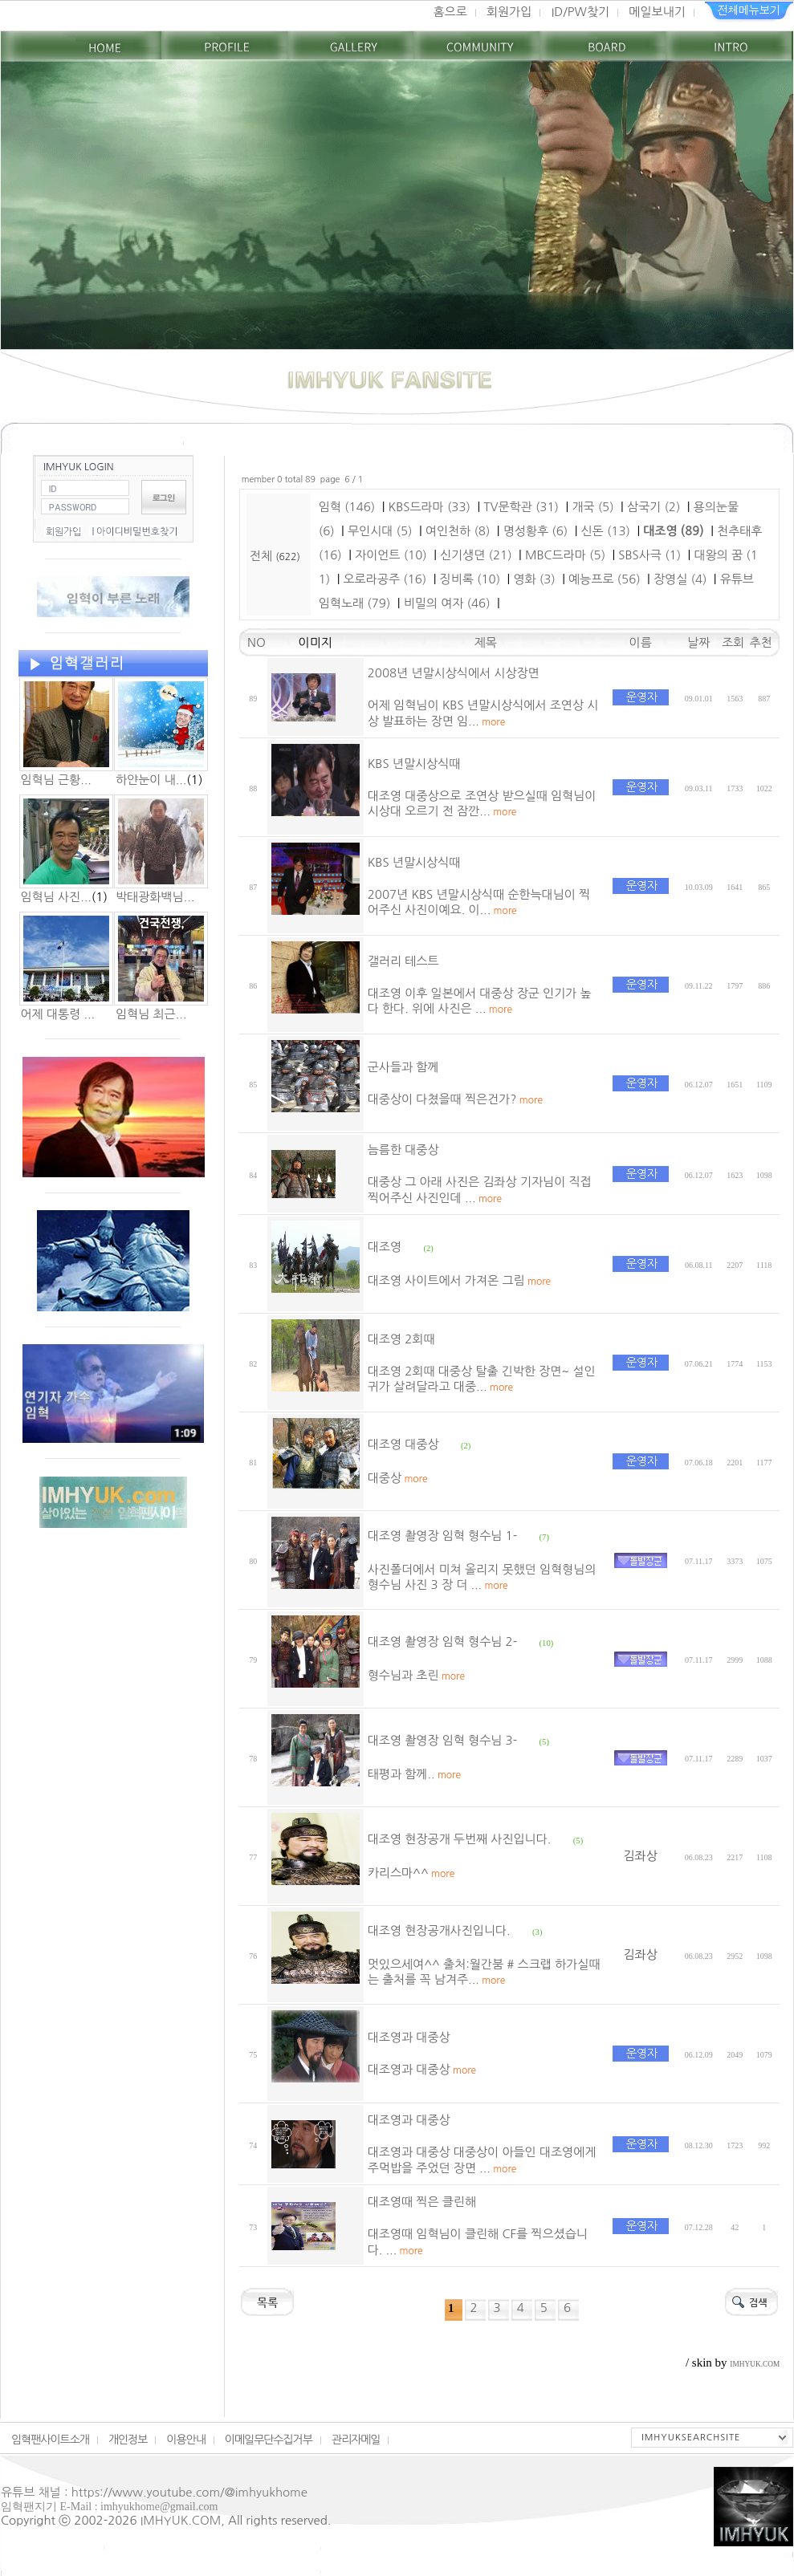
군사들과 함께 (403, 1067)
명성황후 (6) (535, 531)
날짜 (698, 642)
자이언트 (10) (391, 555)
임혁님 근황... (56, 780)
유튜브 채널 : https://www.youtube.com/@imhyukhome (154, 2492)
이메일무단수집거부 (268, 2439)
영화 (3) (534, 579)
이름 (640, 642)
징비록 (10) (470, 579)
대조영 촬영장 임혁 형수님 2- (442, 1641)
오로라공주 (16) (385, 579)
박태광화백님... (155, 897)
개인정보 (127, 2439)
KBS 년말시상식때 (414, 764)
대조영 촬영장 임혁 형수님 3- (442, 1740)
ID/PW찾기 (580, 12)
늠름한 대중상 (403, 1150)
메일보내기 (657, 12)
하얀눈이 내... (151, 780)
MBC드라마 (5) (565, 555)
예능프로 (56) (604, 579)
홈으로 (450, 12)
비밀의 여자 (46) (447, 603)
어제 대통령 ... (58, 1014)
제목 (485, 642)
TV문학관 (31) (521, 507)
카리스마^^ (411, 1873)
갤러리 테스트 (403, 961)
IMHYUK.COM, (182, 2520)
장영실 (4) (680, 579)
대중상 (398, 1478)
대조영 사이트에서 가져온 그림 (459, 1280)
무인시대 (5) (380, 531)
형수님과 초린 (416, 1675)
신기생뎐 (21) (476, 555)
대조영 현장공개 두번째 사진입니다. (460, 1839)
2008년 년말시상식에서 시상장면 (454, 673)
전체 (262, 556)
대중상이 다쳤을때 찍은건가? (455, 1099)
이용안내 (185, 2439)
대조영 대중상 (403, 1444)
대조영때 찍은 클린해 (422, 2202)
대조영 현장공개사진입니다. (439, 1930)
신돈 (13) (604, 531)
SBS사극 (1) (649, 555)
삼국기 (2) (653, 507)
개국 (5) (592, 507)
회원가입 (509, 12)
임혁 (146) (347, 507)
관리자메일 (356, 2439)
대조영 (384, 1247)
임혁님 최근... (151, 1014)
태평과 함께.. (414, 1774)
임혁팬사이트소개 (50, 2439)
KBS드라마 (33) (429, 507)
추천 (764, 642)
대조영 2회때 (401, 1339)
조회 (734, 642)
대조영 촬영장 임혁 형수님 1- (442, 1536)
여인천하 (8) (458, 531)
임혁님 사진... (56, 897)
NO (253, 642)
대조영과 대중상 (409, 2037)
